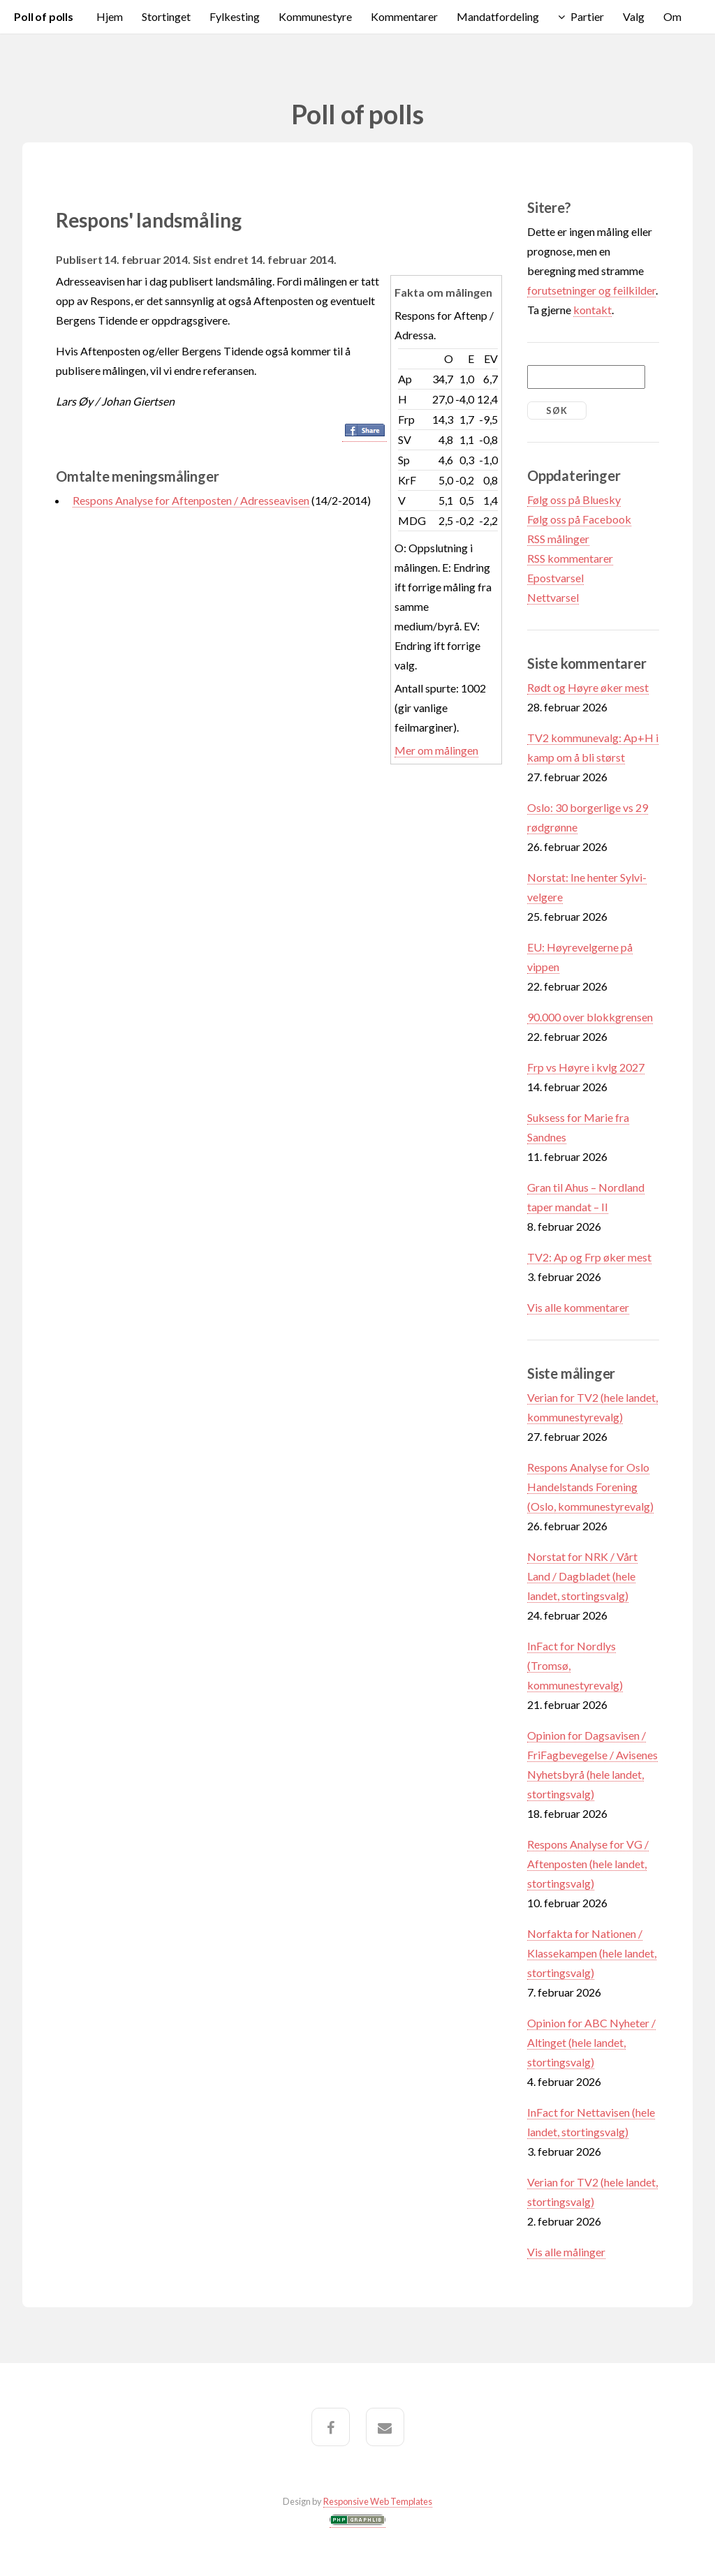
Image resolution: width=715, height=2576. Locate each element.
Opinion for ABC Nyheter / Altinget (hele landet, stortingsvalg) (591, 2042)
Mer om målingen (436, 750)
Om (672, 16)
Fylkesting (234, 16)
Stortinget (166, 16)
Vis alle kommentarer (578, 1307)
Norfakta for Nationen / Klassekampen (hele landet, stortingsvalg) (591, 1953)
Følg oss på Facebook (579, 519)
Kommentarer (404, 16)
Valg (633, 16)
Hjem (109, 16)
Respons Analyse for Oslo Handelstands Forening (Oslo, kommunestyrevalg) (590, 1486)
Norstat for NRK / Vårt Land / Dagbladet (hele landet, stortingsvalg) (582, 1576)
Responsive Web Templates (377, 2501)
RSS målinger (558, 538)
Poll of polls (43, 16)
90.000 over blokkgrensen (590, 1016)
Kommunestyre (315, 16)
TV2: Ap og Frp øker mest (589, 1257)
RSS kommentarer (570, 558)
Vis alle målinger (566, 2251)
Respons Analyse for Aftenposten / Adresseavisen (191, 500)
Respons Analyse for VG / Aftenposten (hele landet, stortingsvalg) (588, 1863)
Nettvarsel (553, 597)
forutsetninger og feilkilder (591, 290)
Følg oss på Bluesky (574, 499)
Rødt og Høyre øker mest (588, 687)
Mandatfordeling (498, 16)
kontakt (592, 309)
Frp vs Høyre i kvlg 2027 (585, 1067)
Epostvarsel (555, 577)
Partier (587, 16)
